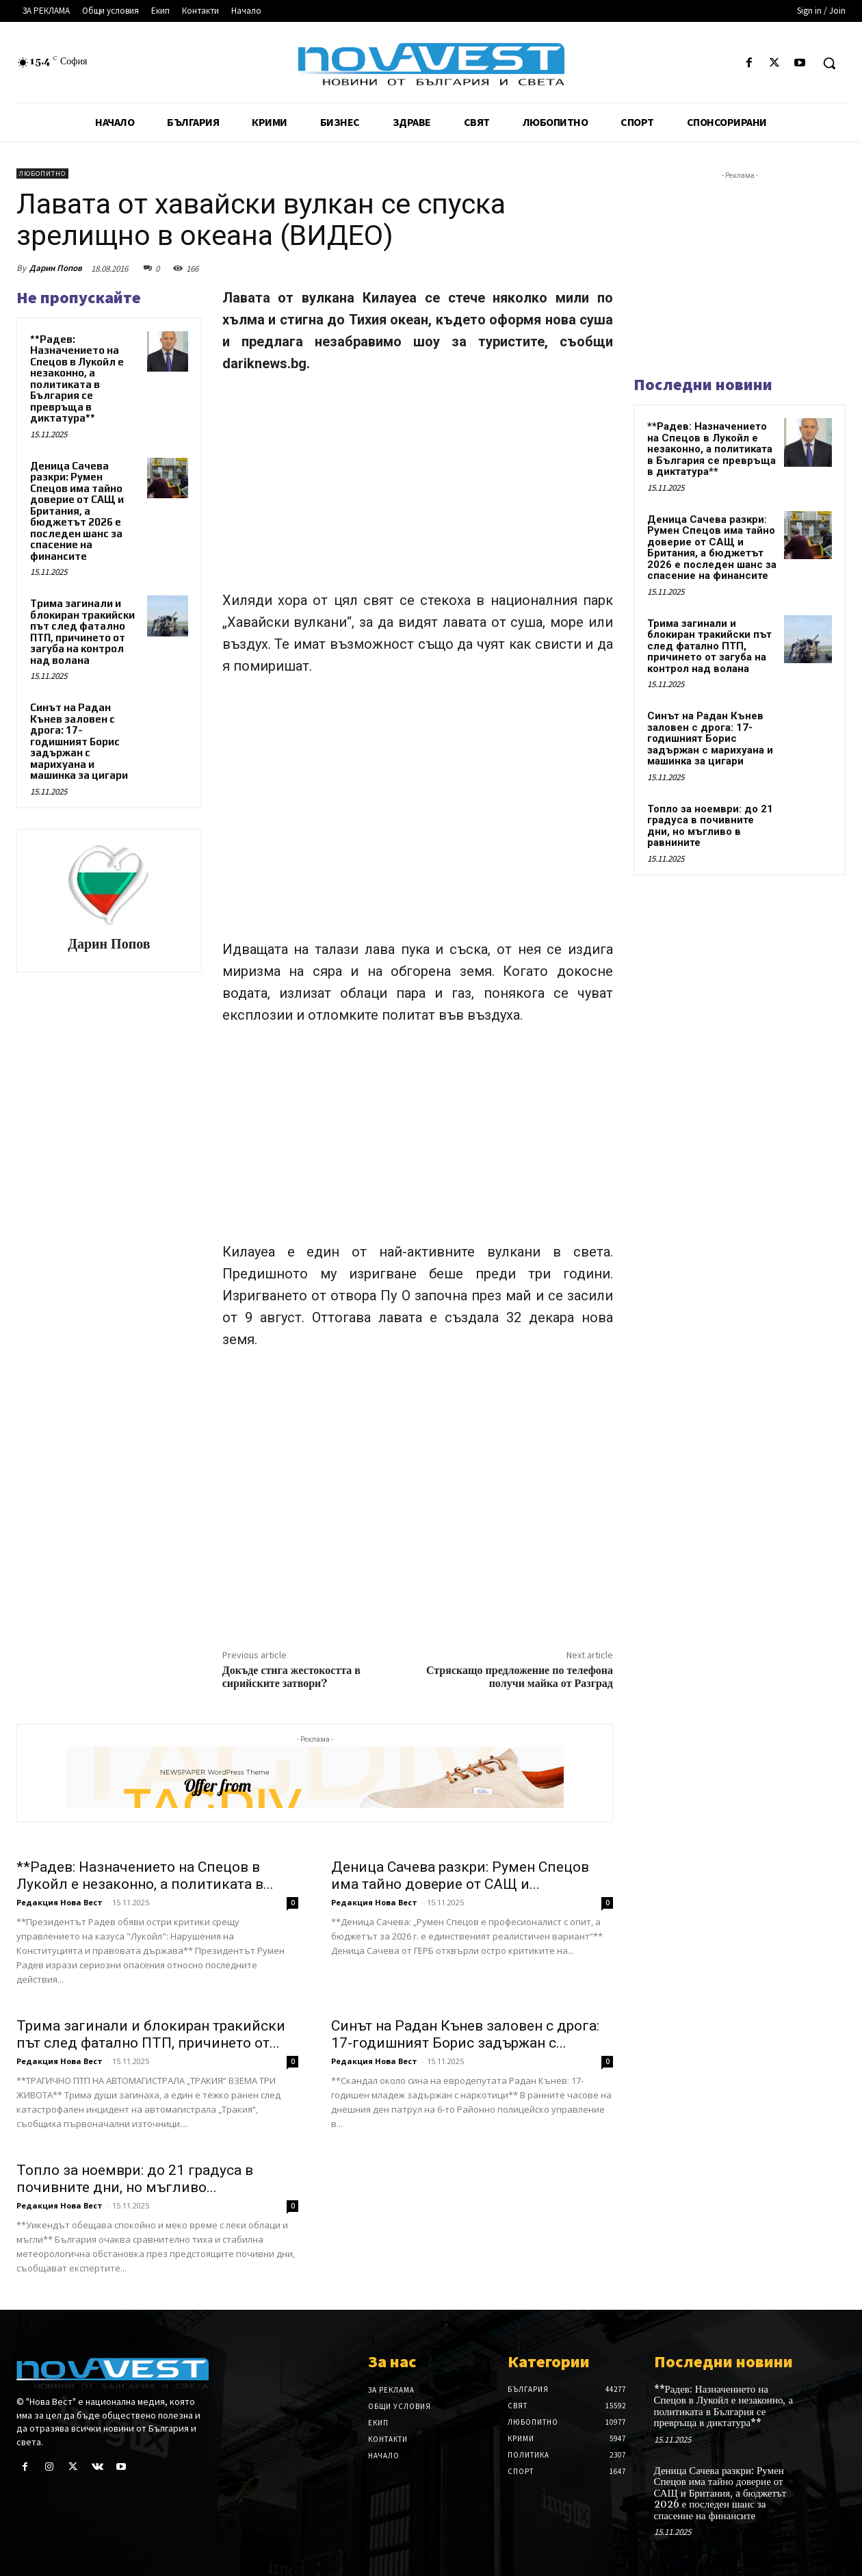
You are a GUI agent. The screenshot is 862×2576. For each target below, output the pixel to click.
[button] (829, 63)
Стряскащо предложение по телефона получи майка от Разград (519, 1677)
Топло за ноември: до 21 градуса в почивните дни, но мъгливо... (134, 2178)
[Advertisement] (417, 488)
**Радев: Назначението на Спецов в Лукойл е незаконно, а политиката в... (145, 1875)
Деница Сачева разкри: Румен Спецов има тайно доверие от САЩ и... (460, 1875)
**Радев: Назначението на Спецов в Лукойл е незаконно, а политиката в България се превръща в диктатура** (77, 378)
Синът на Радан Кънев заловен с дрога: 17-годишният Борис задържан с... (465, 2034)
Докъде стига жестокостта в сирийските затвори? (291, 1677)
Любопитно (42, 173)
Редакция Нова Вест (59, 1902)
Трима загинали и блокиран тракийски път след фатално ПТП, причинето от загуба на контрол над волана (82, 631)
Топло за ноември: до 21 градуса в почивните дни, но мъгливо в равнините (710, 826)
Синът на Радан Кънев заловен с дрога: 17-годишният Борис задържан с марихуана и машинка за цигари (79, 741)
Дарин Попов (55, 268)
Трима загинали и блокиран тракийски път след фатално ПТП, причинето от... (150, 2034)
